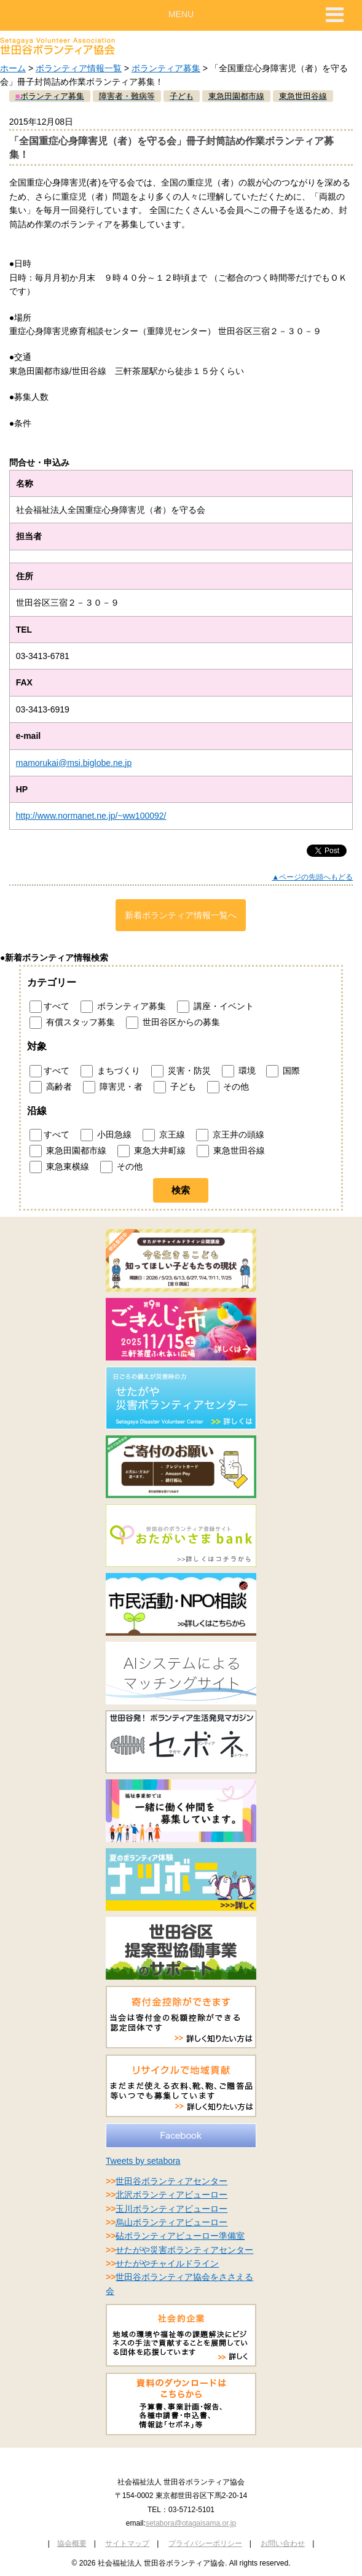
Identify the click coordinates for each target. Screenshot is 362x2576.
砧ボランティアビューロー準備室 (180, 2236)
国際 (283, 1071)
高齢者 (51, 1087)
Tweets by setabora (143, 2161)
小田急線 (106, 1135)
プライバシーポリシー (205, 2543)
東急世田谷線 (231, 1151)
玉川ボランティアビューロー (171, 2209)
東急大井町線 (151, 1151)
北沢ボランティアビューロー (171, 2194)
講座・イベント (215, 1007)
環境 (239, 1071)
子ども (175, 1087)
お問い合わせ (283, 2543)
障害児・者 (113, 1087)
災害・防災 (181, 1071)
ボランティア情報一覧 (79, 68)
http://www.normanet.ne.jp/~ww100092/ (91, 816)
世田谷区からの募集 (173, 1023)
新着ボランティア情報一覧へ (181, 915)
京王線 (164, 1135)
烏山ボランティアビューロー (171, 2222)
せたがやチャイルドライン (167, 2263)
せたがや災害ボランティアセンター (184, 2250)
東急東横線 (59, 1167)
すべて (49, 1007)
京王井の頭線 (230, 1135)
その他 (228, 1087)
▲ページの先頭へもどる (312, 877)
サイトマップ (127, 2543)
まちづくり (110, 1071)
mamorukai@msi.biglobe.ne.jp (74, 763)
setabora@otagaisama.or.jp (191, 2523)
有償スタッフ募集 (72, 1023)
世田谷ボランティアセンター (171, 2181)
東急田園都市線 (68, 1151)
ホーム (13, 68)
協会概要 (72, 2543)
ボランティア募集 (166, 68)
